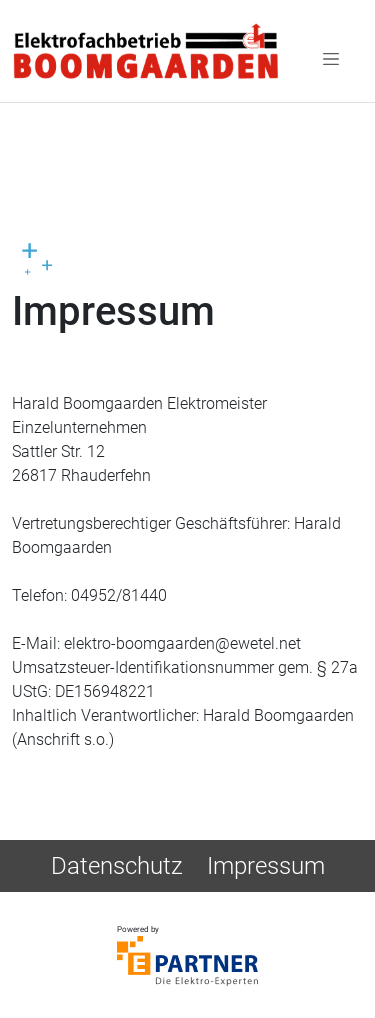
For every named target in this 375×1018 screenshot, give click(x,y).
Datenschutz (117, 866)
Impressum (266, 866)
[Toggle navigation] (331, 58)
